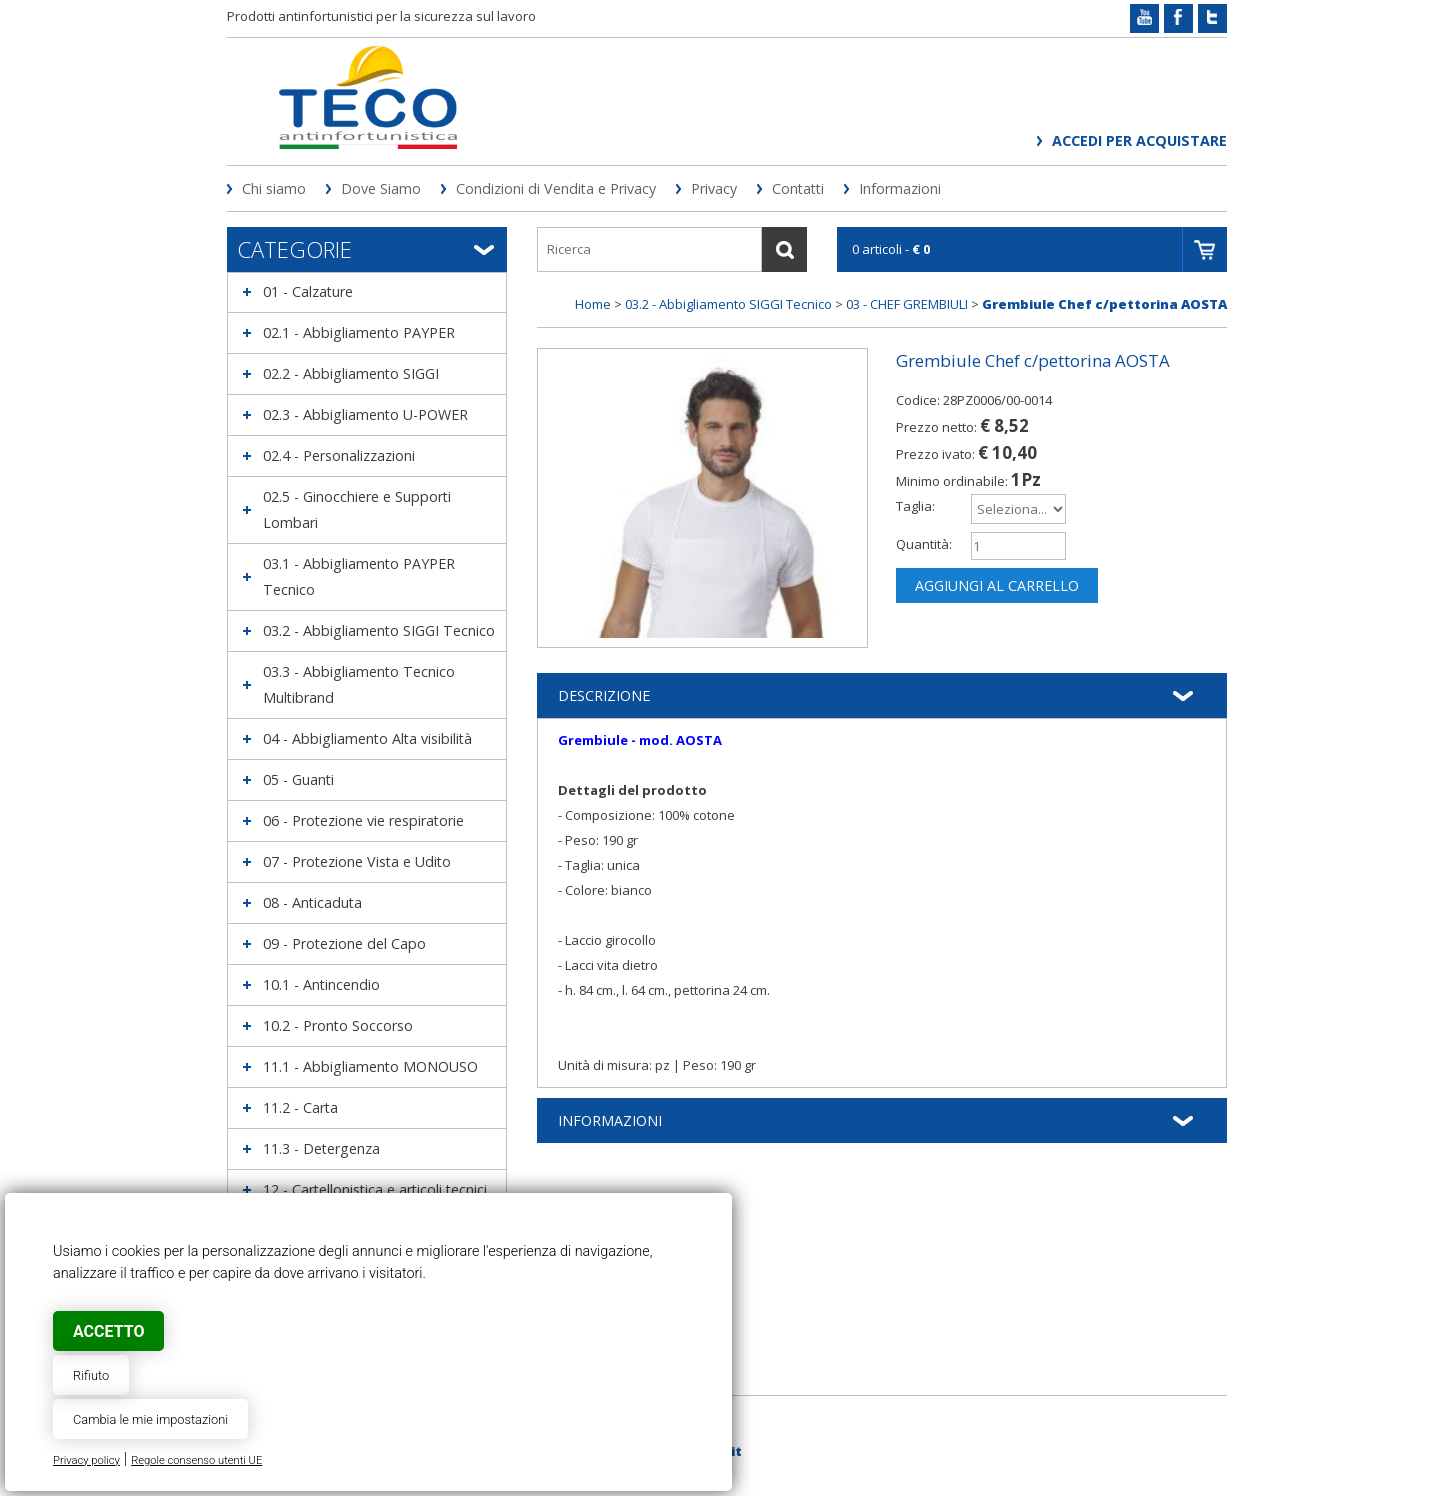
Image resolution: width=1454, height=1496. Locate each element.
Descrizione (604, 695)
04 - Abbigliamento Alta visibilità (367, 738)
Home (593, 304)
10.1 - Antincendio (321, 984)
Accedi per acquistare (1139, 140)
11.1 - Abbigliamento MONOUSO (370, 1066)
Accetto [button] (108, 1331)
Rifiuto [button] (91, 1375)
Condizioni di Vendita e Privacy (556, 188)
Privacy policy (86, 1460)
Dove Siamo (381, 188)
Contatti (798, 188)
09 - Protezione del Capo (344, 943)
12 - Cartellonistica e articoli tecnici (375, 1189)
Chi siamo (274, 188)
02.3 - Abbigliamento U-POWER (365, 414)
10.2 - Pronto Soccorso (338, 1025)
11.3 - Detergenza (321, 1148)
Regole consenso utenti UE (196, 1460)
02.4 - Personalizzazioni (339, 455)
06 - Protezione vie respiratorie (363, 820)
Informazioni (900, 188)
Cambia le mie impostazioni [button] (150, 1419)
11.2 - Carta (300, 1107)
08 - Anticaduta (312, 902)
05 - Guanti (298, 779)
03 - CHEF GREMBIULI (907, 304)
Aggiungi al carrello (997, 585)
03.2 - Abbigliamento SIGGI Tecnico (379, 630)
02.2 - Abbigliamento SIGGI (351, 373)
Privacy (714, 188)
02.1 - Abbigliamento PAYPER (359, 332)
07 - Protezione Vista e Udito (357, 861)
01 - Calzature (308, 291)
